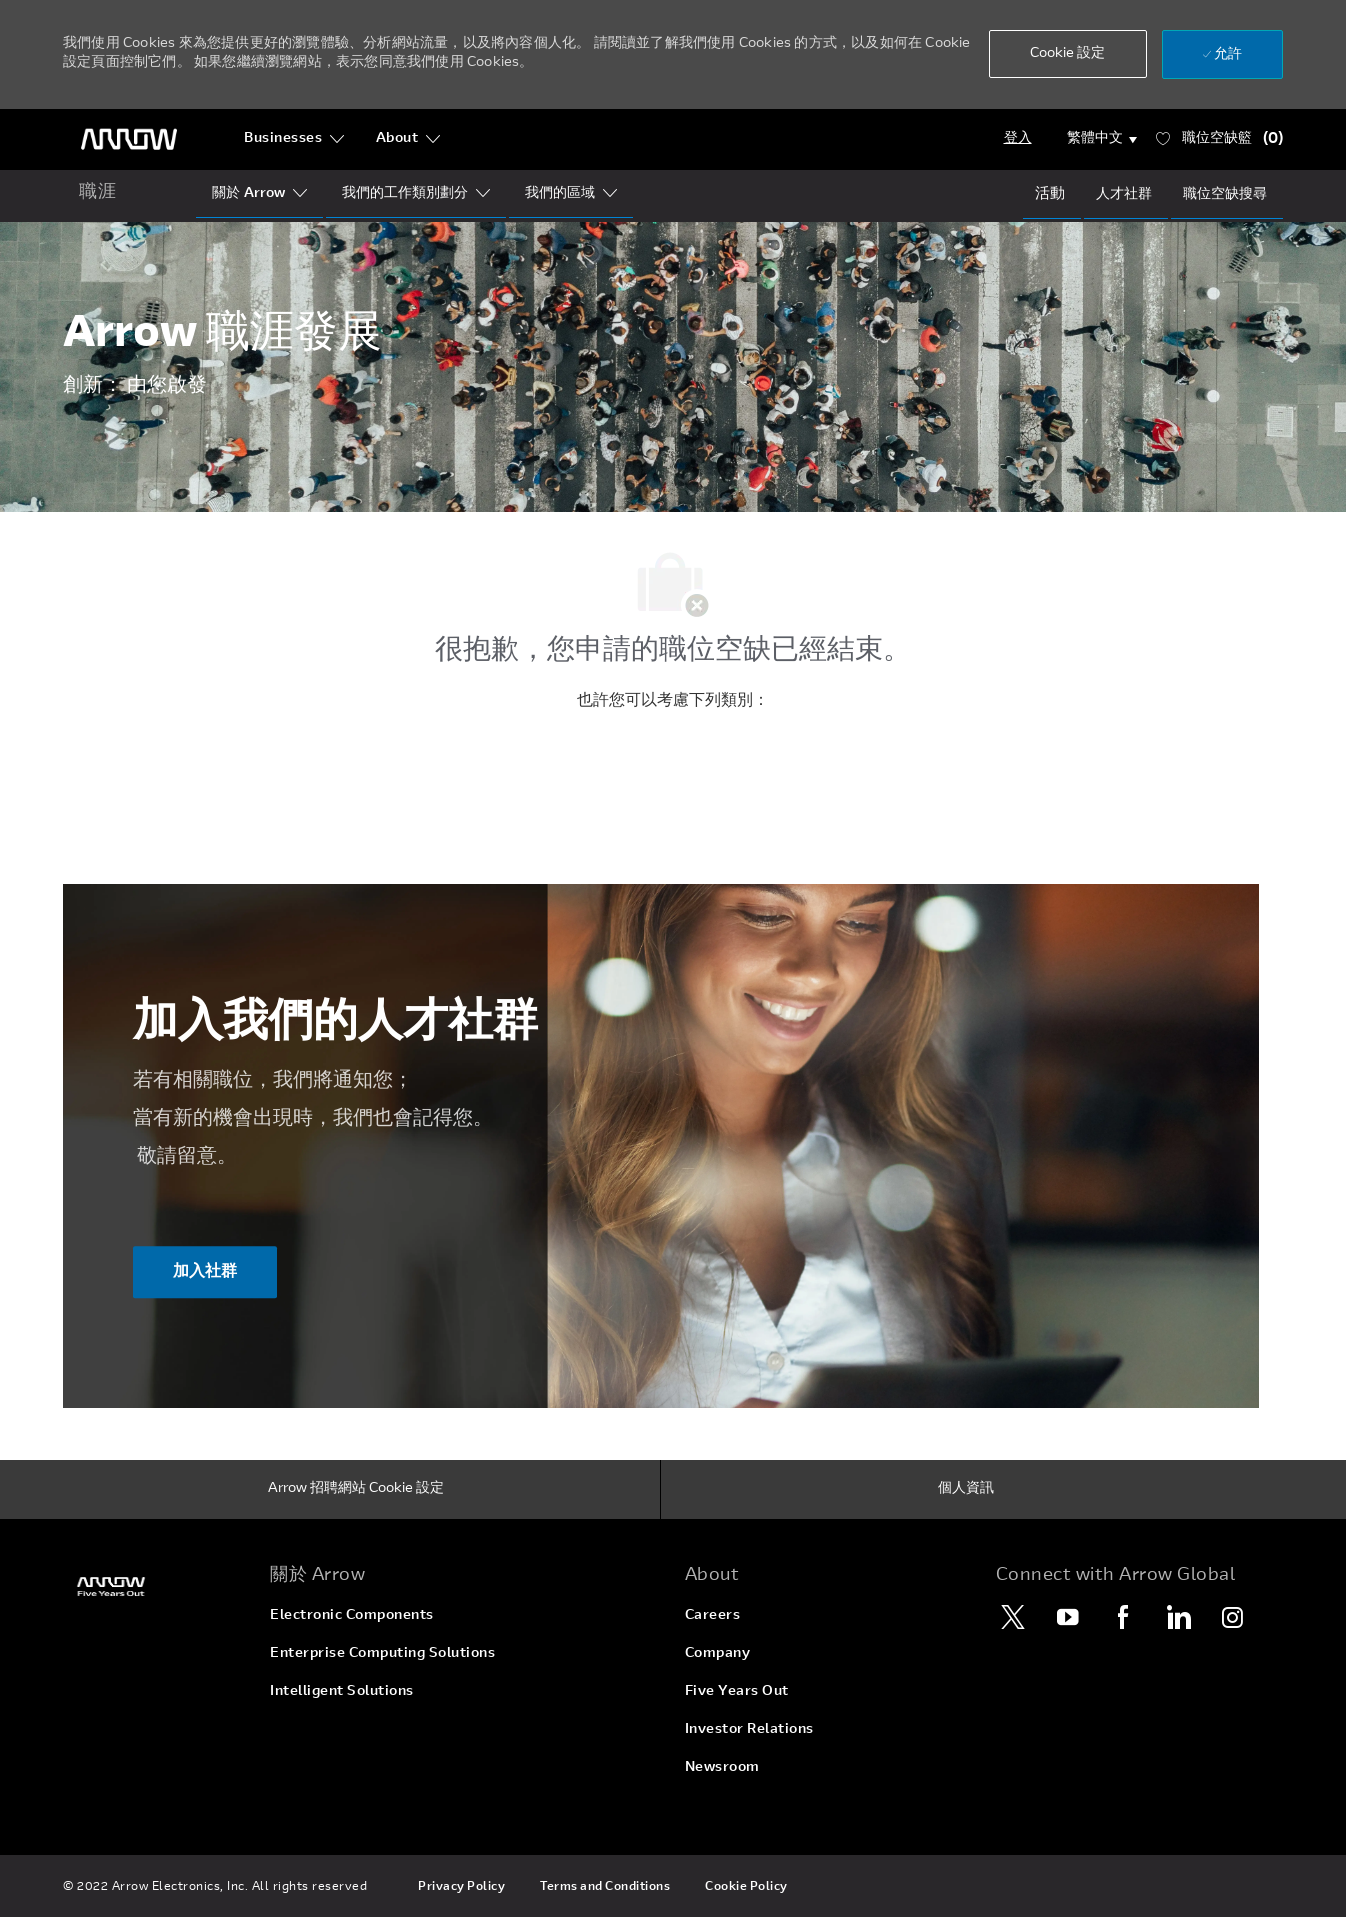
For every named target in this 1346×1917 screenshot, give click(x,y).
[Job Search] (1225, 195)
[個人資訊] (966, 1490)
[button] (1068, 54)
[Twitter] (1013, 1617)
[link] (154, 1586)
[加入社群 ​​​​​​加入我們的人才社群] (205, 1273)
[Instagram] (1233, 1617)
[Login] (1018, 139)
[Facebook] (1123, 1617)
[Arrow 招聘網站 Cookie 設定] (356, 1490)
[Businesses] (294, 139)
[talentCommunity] (1124, 195)
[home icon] (97, 194)
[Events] (1050, 194)
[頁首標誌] (129, 139)
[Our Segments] (405, 194)
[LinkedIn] (1178, 1617)
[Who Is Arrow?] (248, 194)
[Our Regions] (560, 194)
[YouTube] (1068, 1617)
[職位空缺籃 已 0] (1219, 139)
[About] (408, 139)
